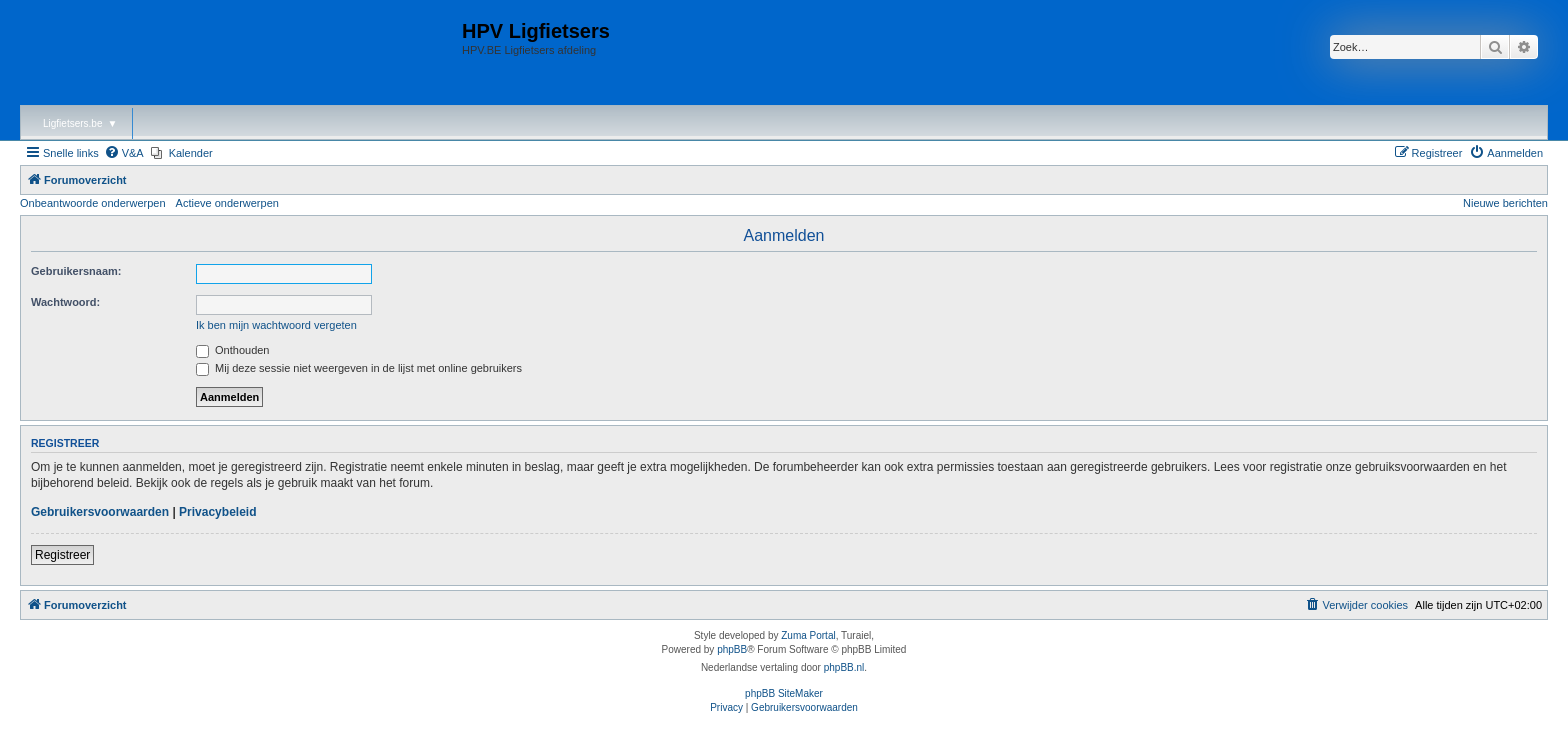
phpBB (732, 649)
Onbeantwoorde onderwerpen (93, 203)
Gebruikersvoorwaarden (100, 512)
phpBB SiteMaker (784, 693)
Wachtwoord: (65, 302)
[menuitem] (124, 153)
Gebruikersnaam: (76, 271)
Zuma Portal (808, 635)
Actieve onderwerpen (227, 203)
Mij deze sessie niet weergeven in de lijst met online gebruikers (359, 368)
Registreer (62, 555)
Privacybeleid (217, 512)
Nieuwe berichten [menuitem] (1505, 203)
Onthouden (233, 350)
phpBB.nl (844, 667)
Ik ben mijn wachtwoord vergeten (276, 325)
